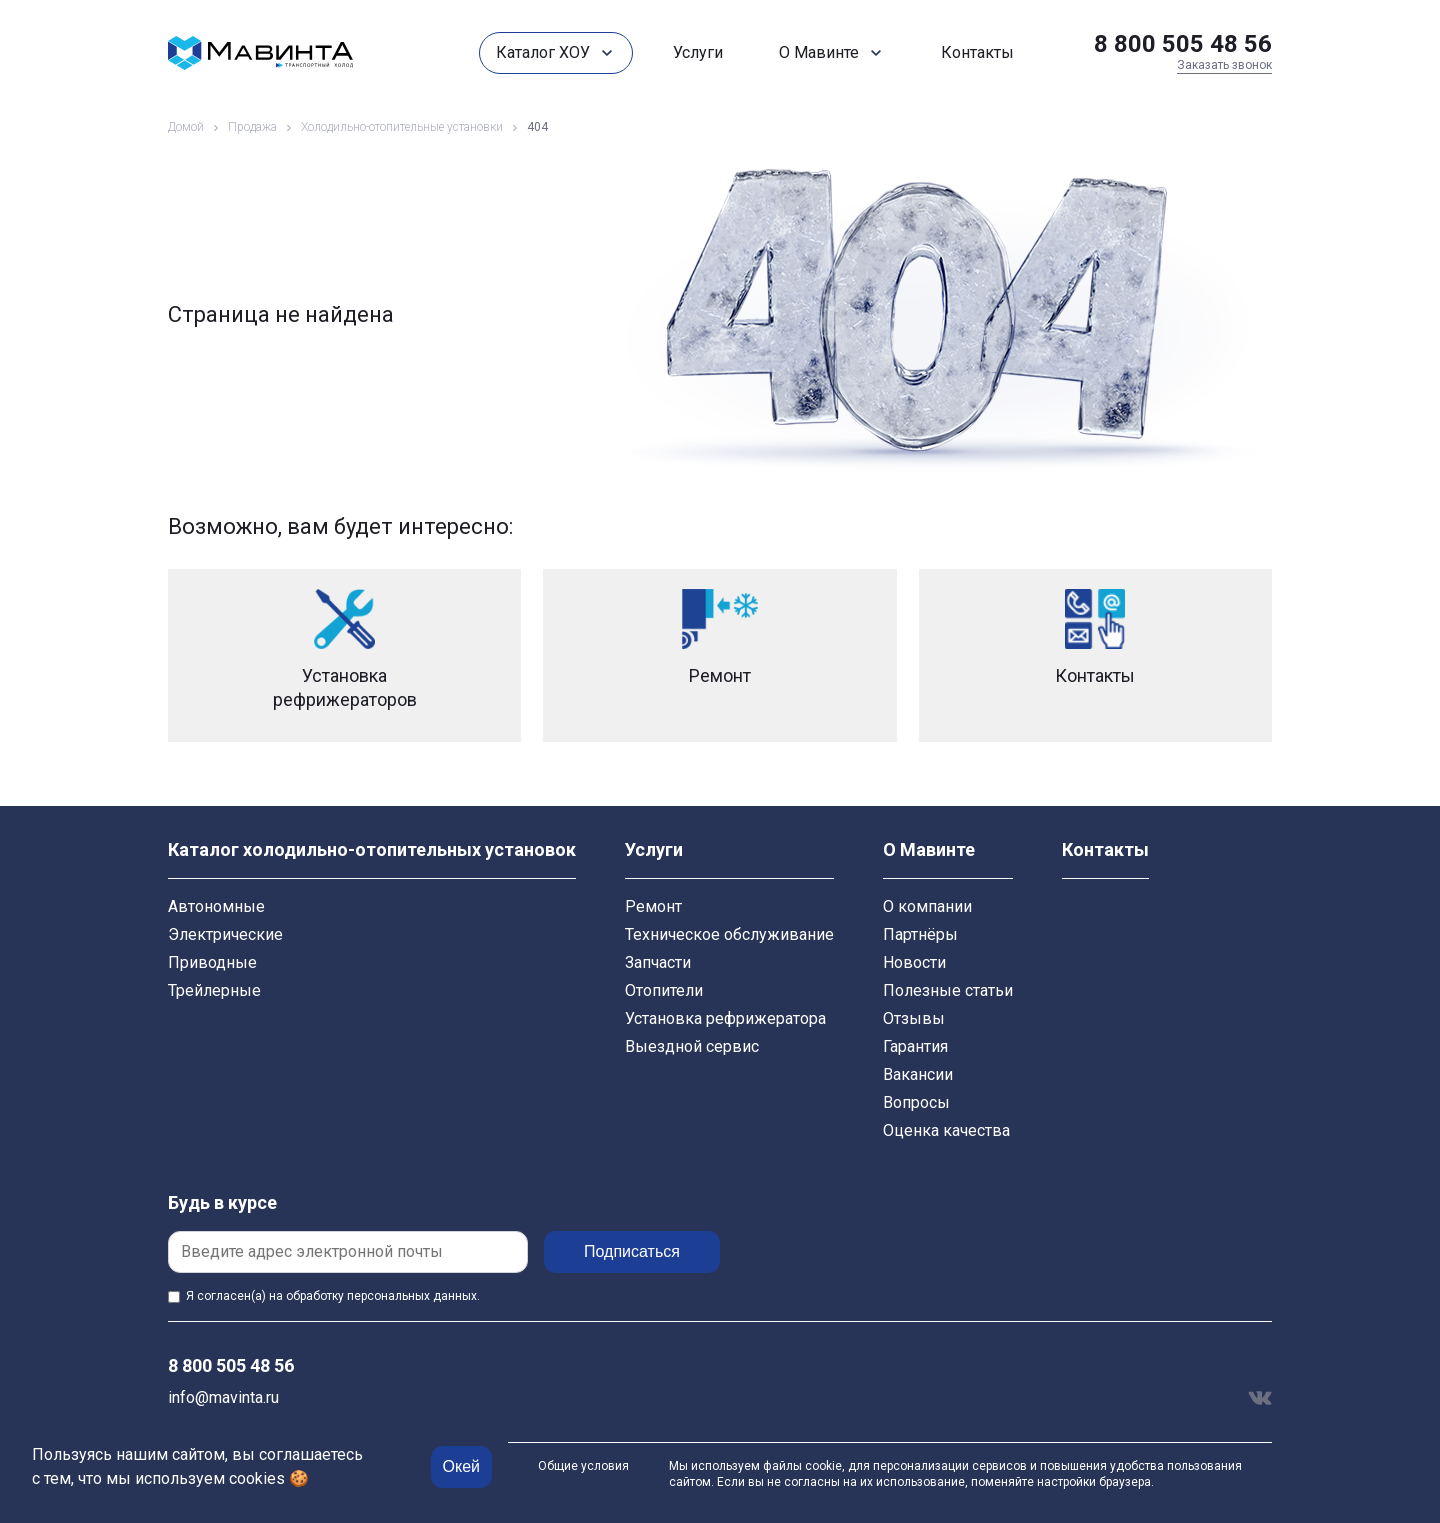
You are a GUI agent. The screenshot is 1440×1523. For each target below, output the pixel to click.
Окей (461, 1466)
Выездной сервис (692, 1046)
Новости (914, 962)
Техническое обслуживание (729, 934)
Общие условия (583, 1466)
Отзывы (914, 1018)
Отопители (664, 990)
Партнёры (920, 934)
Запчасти (658, 962)
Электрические (225, 934)
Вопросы (916, 1102)
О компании (927, 906)
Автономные (216, 906)
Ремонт (653, 906)
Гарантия (915, 1046)
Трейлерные (214, 990)
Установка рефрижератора (725, 1018)
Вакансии (918, 1074)
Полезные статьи (948, 990)
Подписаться (632, 1251)
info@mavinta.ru (223, 1397)
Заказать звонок (1224, 65)
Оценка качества (946, 1130)
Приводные (212, 962)
